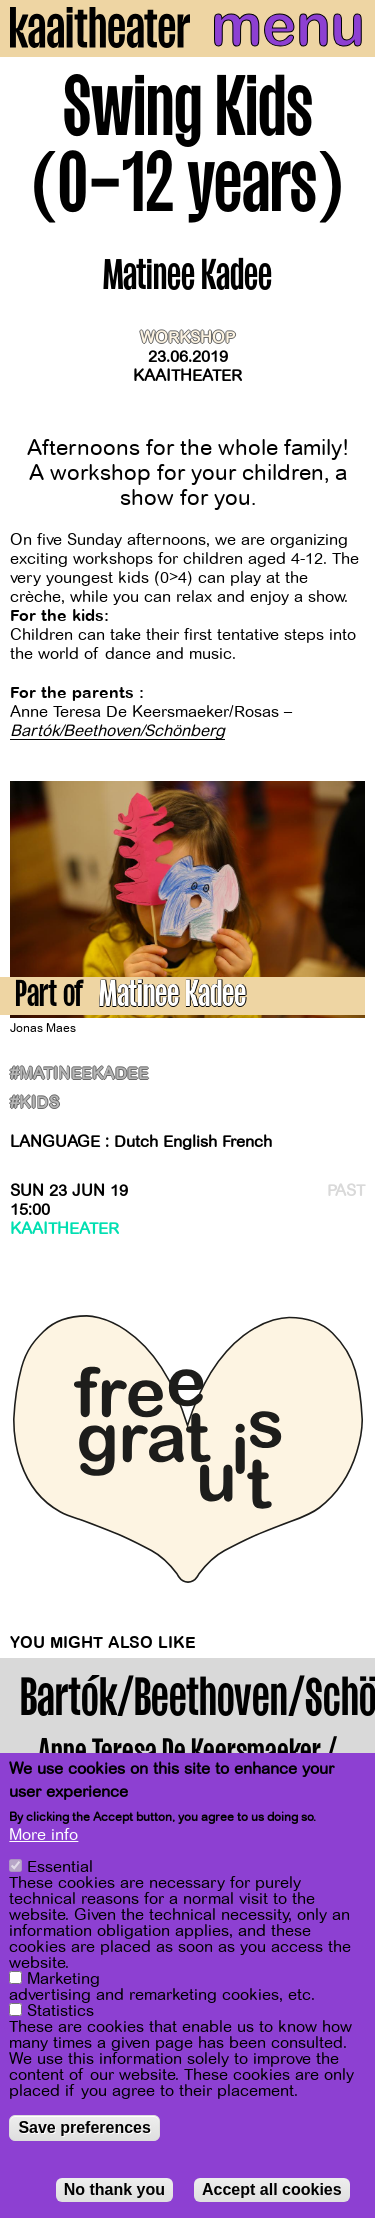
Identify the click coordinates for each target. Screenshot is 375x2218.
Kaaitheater (187, 376)
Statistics (60, 2011)
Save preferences (84, 2127)
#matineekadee (79, 1074)
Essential (60, 1867)
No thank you (114, 2189)
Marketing (63, 1979)
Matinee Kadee (172, 997)
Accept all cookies (272, 2189)
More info (43, 1835)
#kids (34, 1103)
